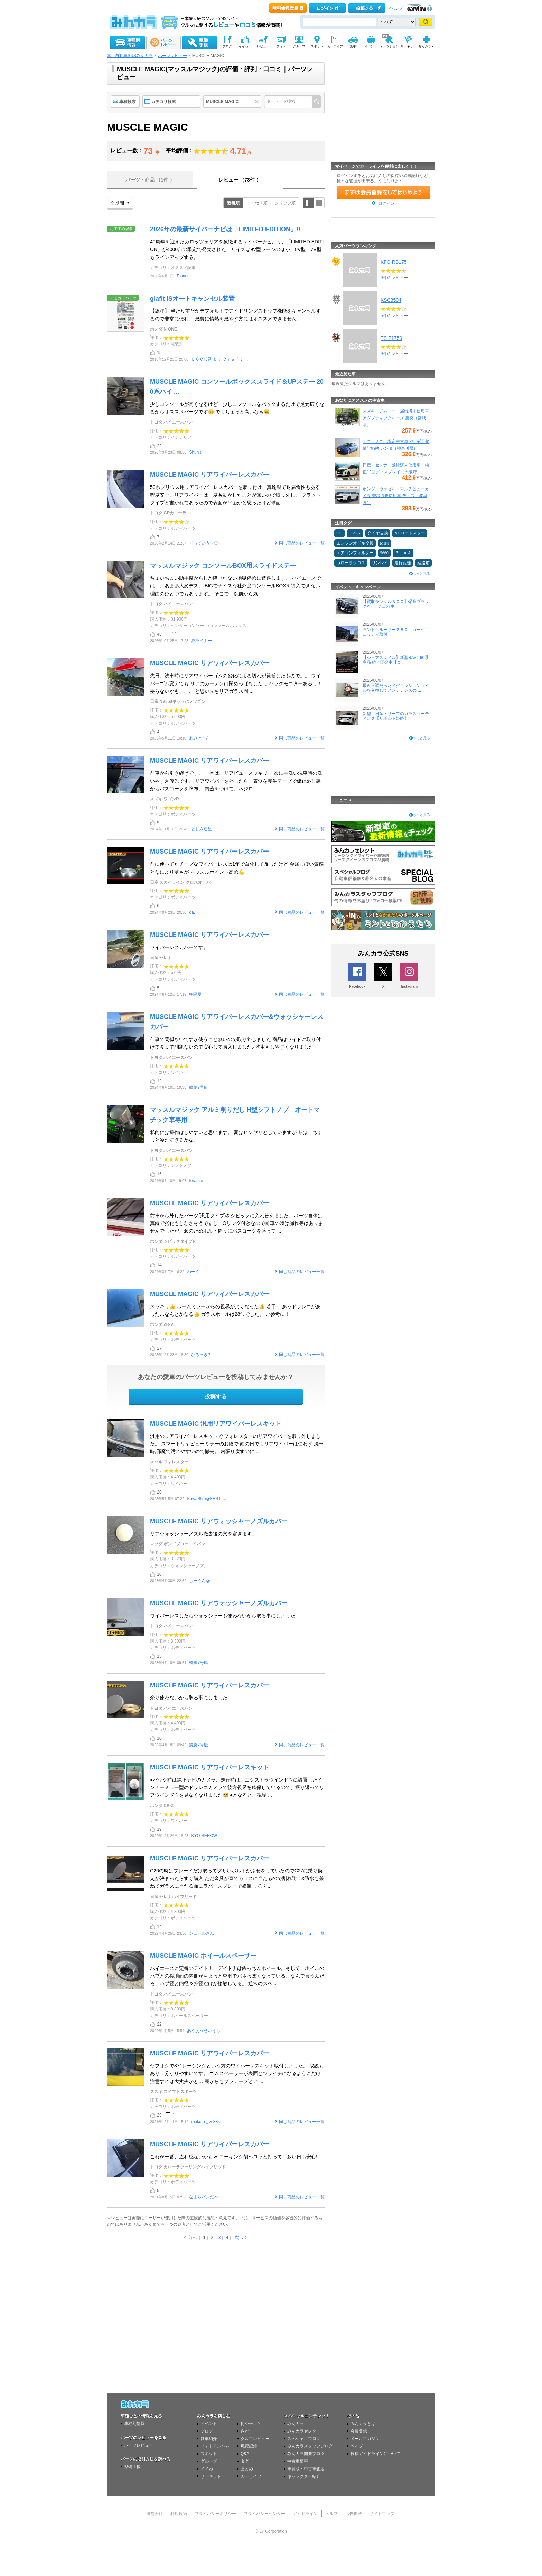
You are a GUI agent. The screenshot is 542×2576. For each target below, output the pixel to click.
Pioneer (184, 275)
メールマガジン (365, 2438)
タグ (245, 2461)
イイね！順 (257, 203)
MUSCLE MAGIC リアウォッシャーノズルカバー (219, 1521)
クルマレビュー (255, 2438)
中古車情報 (297, 2461)
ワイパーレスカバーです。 (179, 947)
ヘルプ (396, 8)
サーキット (210, 2476)
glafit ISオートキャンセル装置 (192, 298)
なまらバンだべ (203, 2197)
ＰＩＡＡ (403, 552)
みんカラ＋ (297, 2423)
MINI (384, 543)
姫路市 (423, 562)
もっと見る (421, 573)
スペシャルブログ (303, 2438)
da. (192, 912)
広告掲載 (353, 2513)
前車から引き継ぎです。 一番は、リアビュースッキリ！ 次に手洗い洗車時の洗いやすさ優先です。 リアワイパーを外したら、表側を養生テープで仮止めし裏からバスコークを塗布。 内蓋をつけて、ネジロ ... (236, 780)
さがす (247, 2431)
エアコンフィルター (355, 552)
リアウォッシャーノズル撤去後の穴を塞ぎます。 (203, 1533)
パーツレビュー (172, 55)
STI (339, 533)
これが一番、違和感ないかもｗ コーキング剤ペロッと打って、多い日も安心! (233, 2156)
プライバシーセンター (264, 2513)
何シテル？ (251, 2423)
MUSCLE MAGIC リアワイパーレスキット (209, 1767)
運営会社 (154, 2513)
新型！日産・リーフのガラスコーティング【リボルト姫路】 (396, 716)
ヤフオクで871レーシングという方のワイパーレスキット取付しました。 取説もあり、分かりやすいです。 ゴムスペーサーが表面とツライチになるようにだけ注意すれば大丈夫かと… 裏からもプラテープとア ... (237, 2073)
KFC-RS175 (393, 262)
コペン (355, 533)
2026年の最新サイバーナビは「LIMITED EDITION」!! (225, 229)
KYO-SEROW (204, 1835)
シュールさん (201, 1933)
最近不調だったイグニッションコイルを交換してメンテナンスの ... (396, 688)
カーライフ (251, 2476)
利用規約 (178, 2513)
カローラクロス (350, 562)
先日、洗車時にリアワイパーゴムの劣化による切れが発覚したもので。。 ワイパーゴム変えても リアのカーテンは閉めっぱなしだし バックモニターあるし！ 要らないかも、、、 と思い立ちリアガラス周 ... (236, 683)
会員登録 (359, 2431)
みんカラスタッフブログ (310, 2446)
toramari (196, 1180)
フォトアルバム (215, 2446)
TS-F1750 (391, 338)
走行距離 (402, 562)
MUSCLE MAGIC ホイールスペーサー (203, 1955)
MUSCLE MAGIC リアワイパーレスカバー (209, 474)
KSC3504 (391, 300)
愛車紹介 (208, 2438)
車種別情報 (134, 2423)
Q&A (245, 2453)
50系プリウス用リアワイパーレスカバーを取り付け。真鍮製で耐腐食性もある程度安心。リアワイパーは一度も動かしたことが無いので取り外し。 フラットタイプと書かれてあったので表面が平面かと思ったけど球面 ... (235, 494)
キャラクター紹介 (303, 2476)
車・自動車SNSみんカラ (130, 55)
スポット (208, 2453)
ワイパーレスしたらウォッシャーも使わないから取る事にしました (222, 1615)
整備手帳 (132, 2466)
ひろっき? (200, 1354)
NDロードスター (409, 533)
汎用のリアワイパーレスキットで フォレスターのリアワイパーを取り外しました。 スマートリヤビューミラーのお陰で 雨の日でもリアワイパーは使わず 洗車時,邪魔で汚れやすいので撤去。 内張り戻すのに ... (237, 1443)
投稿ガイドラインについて (375, 2453)
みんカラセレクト (303, 2431)
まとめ (247, 2468)
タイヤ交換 (377, 533)
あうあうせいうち (203, 2030)
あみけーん (199, 738)
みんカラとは (363, 2423)
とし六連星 (201, 829)
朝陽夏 (195, 994)
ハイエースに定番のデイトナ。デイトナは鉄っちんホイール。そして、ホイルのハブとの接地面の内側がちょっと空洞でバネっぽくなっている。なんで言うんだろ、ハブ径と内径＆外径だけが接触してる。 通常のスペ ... (237, 1976)
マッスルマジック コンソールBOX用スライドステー (223, 565)
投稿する (216, 1396)
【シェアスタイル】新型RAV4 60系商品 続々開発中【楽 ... (396, 660)
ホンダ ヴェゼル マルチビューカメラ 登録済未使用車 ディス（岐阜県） (396, 495)
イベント (208, 2423)
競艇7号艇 (198, 1087)
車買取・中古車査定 (306, 2468)
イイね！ (208, 2468)
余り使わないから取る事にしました (188, 1697)
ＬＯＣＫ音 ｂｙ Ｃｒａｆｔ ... (219, 359)
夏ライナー (201, 640)
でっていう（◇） (205, 543)
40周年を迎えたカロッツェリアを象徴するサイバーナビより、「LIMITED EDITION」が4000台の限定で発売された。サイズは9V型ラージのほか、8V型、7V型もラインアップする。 (237, 249)
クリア (257, 101)
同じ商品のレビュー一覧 (302, 543)
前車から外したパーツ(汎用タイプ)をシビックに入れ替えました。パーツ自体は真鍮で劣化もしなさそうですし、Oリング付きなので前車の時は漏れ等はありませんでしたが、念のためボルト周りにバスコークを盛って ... (236, 1223)
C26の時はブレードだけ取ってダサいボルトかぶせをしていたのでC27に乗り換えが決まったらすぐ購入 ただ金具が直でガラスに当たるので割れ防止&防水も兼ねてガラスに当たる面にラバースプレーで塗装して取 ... (237, 1878)
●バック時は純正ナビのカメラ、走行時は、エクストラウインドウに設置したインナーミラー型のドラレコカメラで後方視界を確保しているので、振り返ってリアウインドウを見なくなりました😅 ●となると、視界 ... (237, 1787)
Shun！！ (198, 452)
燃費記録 (249, 2446)
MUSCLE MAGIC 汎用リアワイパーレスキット (215, 1423)
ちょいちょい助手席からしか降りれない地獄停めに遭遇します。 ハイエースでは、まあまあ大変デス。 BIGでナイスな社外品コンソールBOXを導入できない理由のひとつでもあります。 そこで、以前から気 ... (235, 585)
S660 (384, 552)
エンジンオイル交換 (355, 543)
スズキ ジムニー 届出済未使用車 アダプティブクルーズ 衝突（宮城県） (396, 418)
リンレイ (380, 562)
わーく (193, 1271)
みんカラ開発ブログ (306, 2453)
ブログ (206, 2431)
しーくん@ (199, 1580)
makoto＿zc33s (205, 2121)
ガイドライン (305, 2513)
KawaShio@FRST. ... (206, 1498)
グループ (208, 2461)
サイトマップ (382, 2513)
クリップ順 (285, 203)
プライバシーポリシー (215, 2513)
